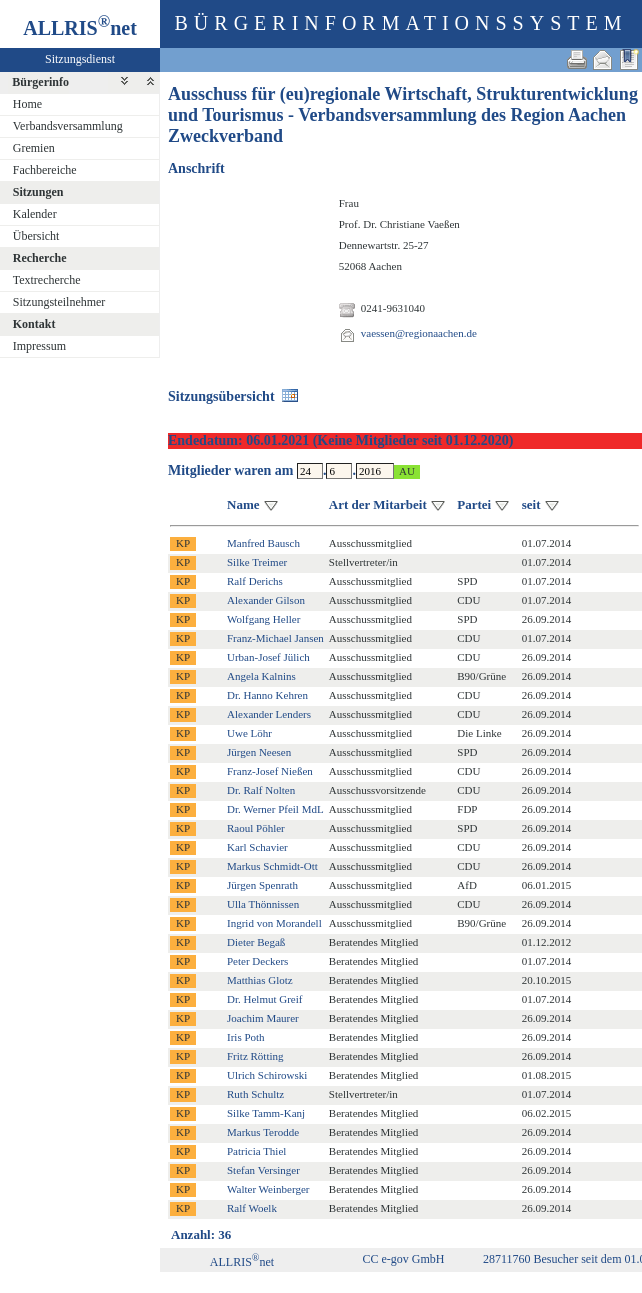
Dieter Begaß (256, 942)
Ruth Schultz (255, 1094)
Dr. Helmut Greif (264, 999)
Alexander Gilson (266, 600)
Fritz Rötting (255, 1056)
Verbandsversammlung (68, 126)
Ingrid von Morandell (274, 923)
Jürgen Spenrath (262, 885)
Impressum (39, 346)
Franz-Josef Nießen (270, 771)
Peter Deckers (257, 961)
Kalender (35, 214)
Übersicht (36, 236)
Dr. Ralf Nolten (261, 790)
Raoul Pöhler (256, 828)
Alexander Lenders (269, 714)
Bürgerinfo (40, 82)
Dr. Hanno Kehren (267, 695)
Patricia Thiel (256, 1151)
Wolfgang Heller (263, 619)
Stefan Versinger (263, 1170)
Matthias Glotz (260, 980)
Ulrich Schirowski (267, 1075)
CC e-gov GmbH (403, 1259)
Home (27, 104)
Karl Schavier (257, 847)
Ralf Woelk (252, 1208)
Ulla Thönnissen (263, 904)
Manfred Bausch (263, 543)
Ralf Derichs (255, 581)
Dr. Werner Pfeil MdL (275, 809)
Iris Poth (246, 1037)
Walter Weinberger (268, 1189)
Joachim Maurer (263, 1018)
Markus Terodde (263, 1132)
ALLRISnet (242, 1262)
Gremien (34, 148)
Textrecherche (47, 280)
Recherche (40, 258)
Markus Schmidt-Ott (272, 866)
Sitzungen (38, 192)
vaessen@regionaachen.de (419, 333)
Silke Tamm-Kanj (266, 1113)
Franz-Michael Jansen (275, 638)
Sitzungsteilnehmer (59, 302)
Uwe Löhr (249, 733)
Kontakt (34, 324)
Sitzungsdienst (80, 59)
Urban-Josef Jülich (268, 657)
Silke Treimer (257, 562)
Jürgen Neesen (259, 752)
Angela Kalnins (261, 676)
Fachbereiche (45, 170)
